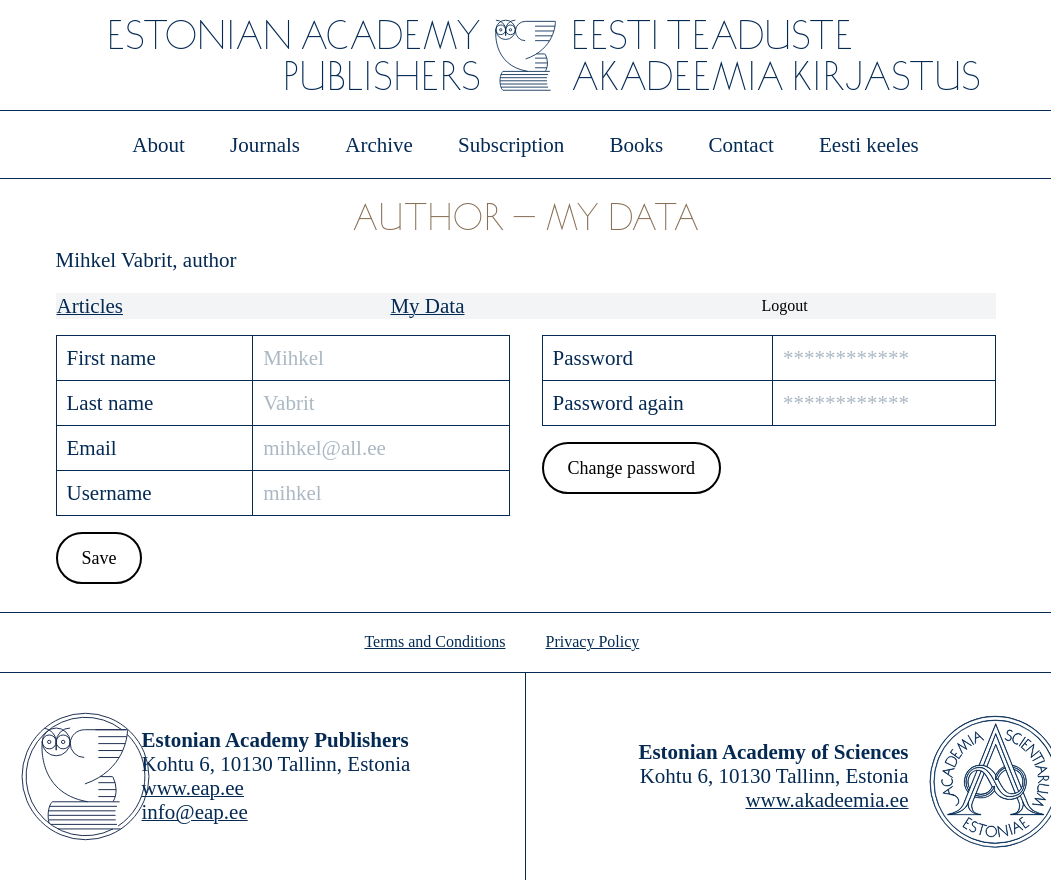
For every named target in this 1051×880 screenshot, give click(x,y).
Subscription (511, 145)
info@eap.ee (195, 812)
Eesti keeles (869, 145)
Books (637, 145)
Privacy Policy (593, 641)
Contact (740, 145)
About (158, 145)
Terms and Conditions (434, 641)
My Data (427, 306)
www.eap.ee (193, 788)
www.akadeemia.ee (826, 800)
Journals (265, 145)
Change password (630, 468)
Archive (379, 145)
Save (98, 558)
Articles (90, 306)
